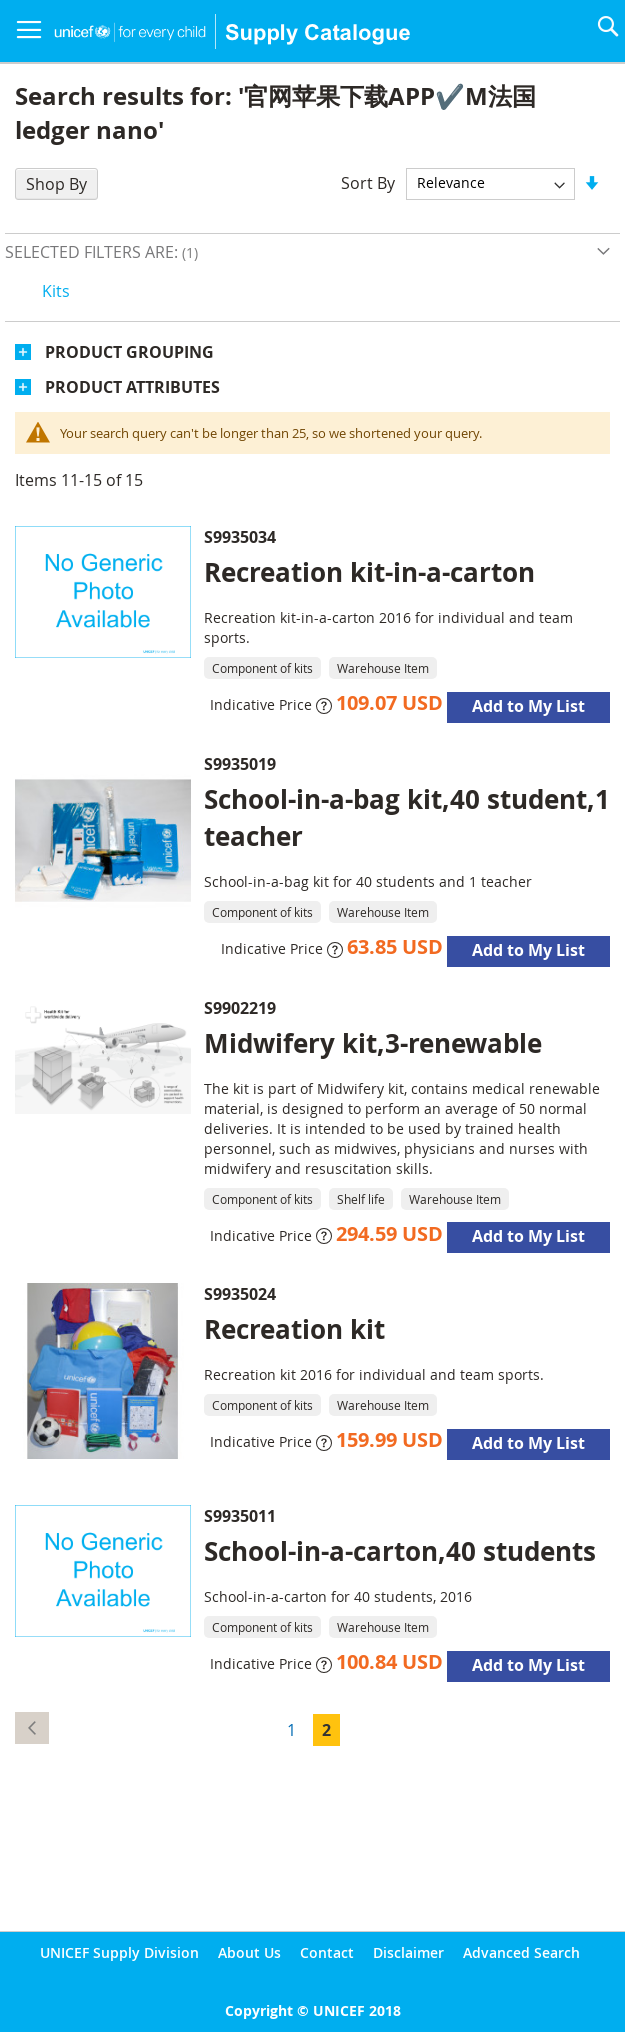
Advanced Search (521, 1952)
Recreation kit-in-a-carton (369, 572)
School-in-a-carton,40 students (400, 1551)
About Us (249, 1952)
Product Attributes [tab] (132, 387)
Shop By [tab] (56, 184)
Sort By (368, 182)
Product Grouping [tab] (129, 352)
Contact (327, 1952)
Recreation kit (294, 1329)
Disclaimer (408, 1952)
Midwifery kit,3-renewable (373, 1043)
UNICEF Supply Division (119, 1952)
